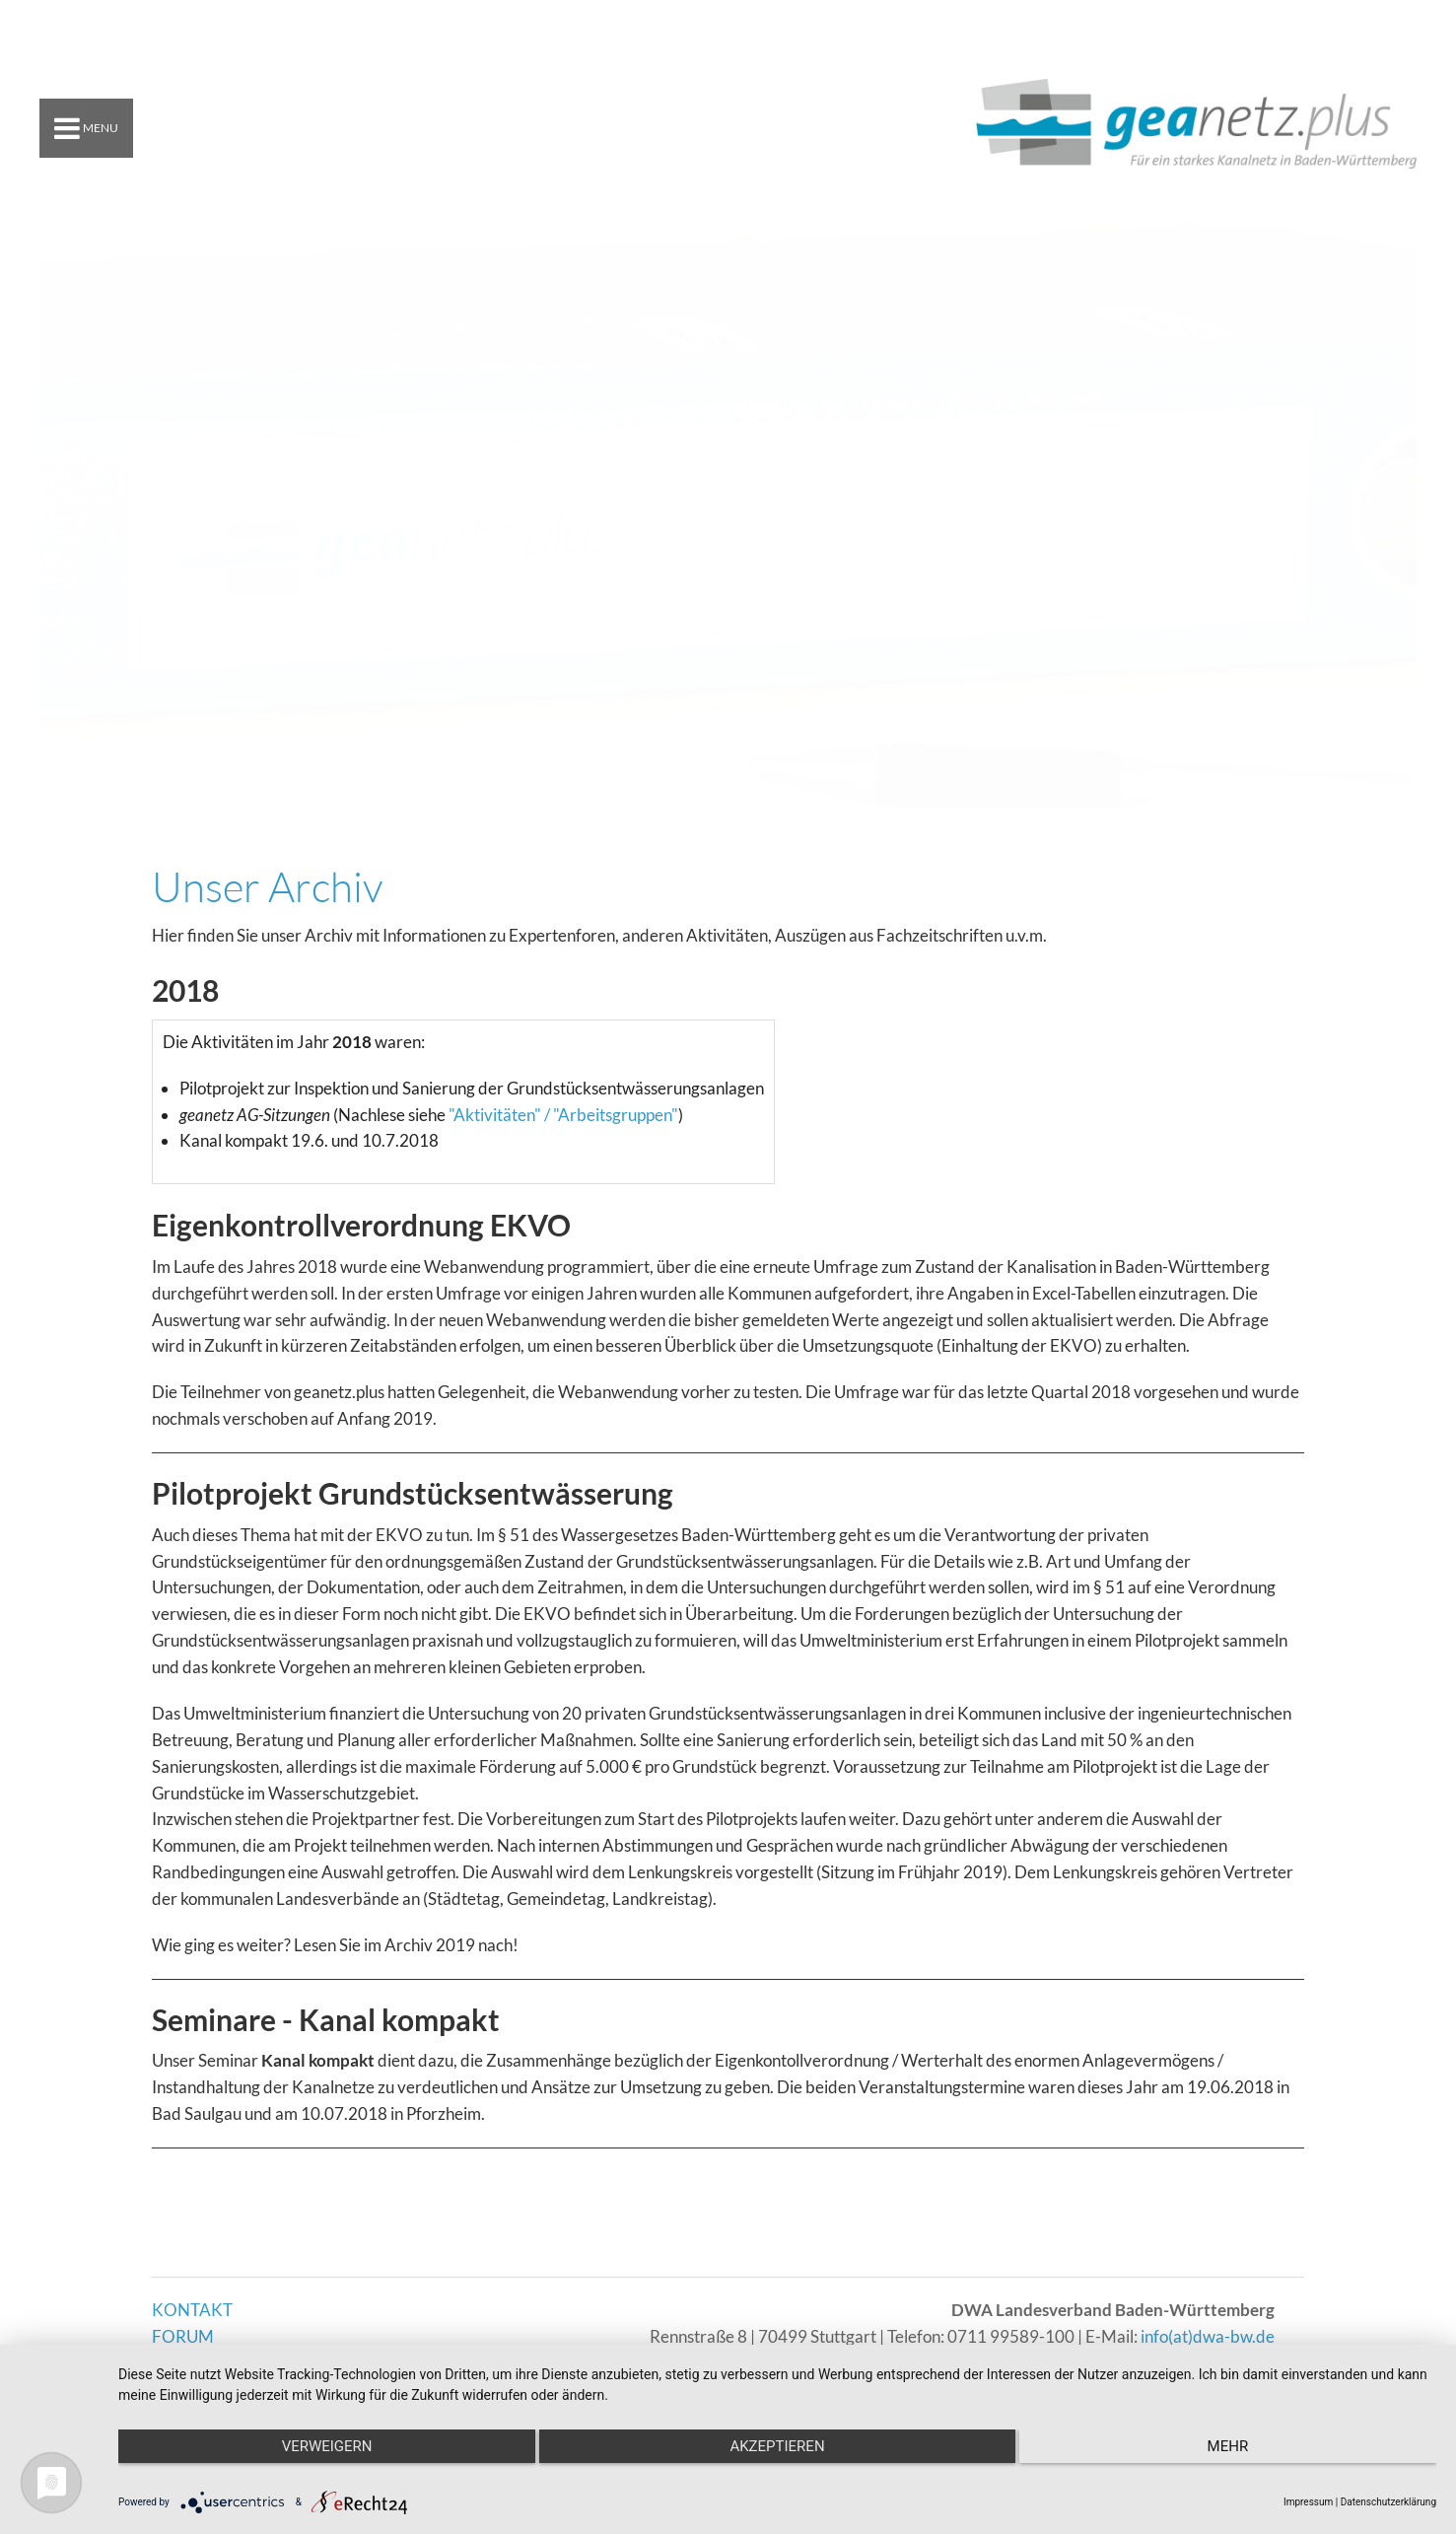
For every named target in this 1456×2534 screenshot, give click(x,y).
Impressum (1308, 2502)
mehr (1240, 2446)
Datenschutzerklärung (1388, 2502)
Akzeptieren (776, 2446)
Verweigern (314, 2446)
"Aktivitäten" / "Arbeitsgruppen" (563, 1114)
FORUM (183, 2336)
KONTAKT (192, 2309)
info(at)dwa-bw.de (1208, 2336)
